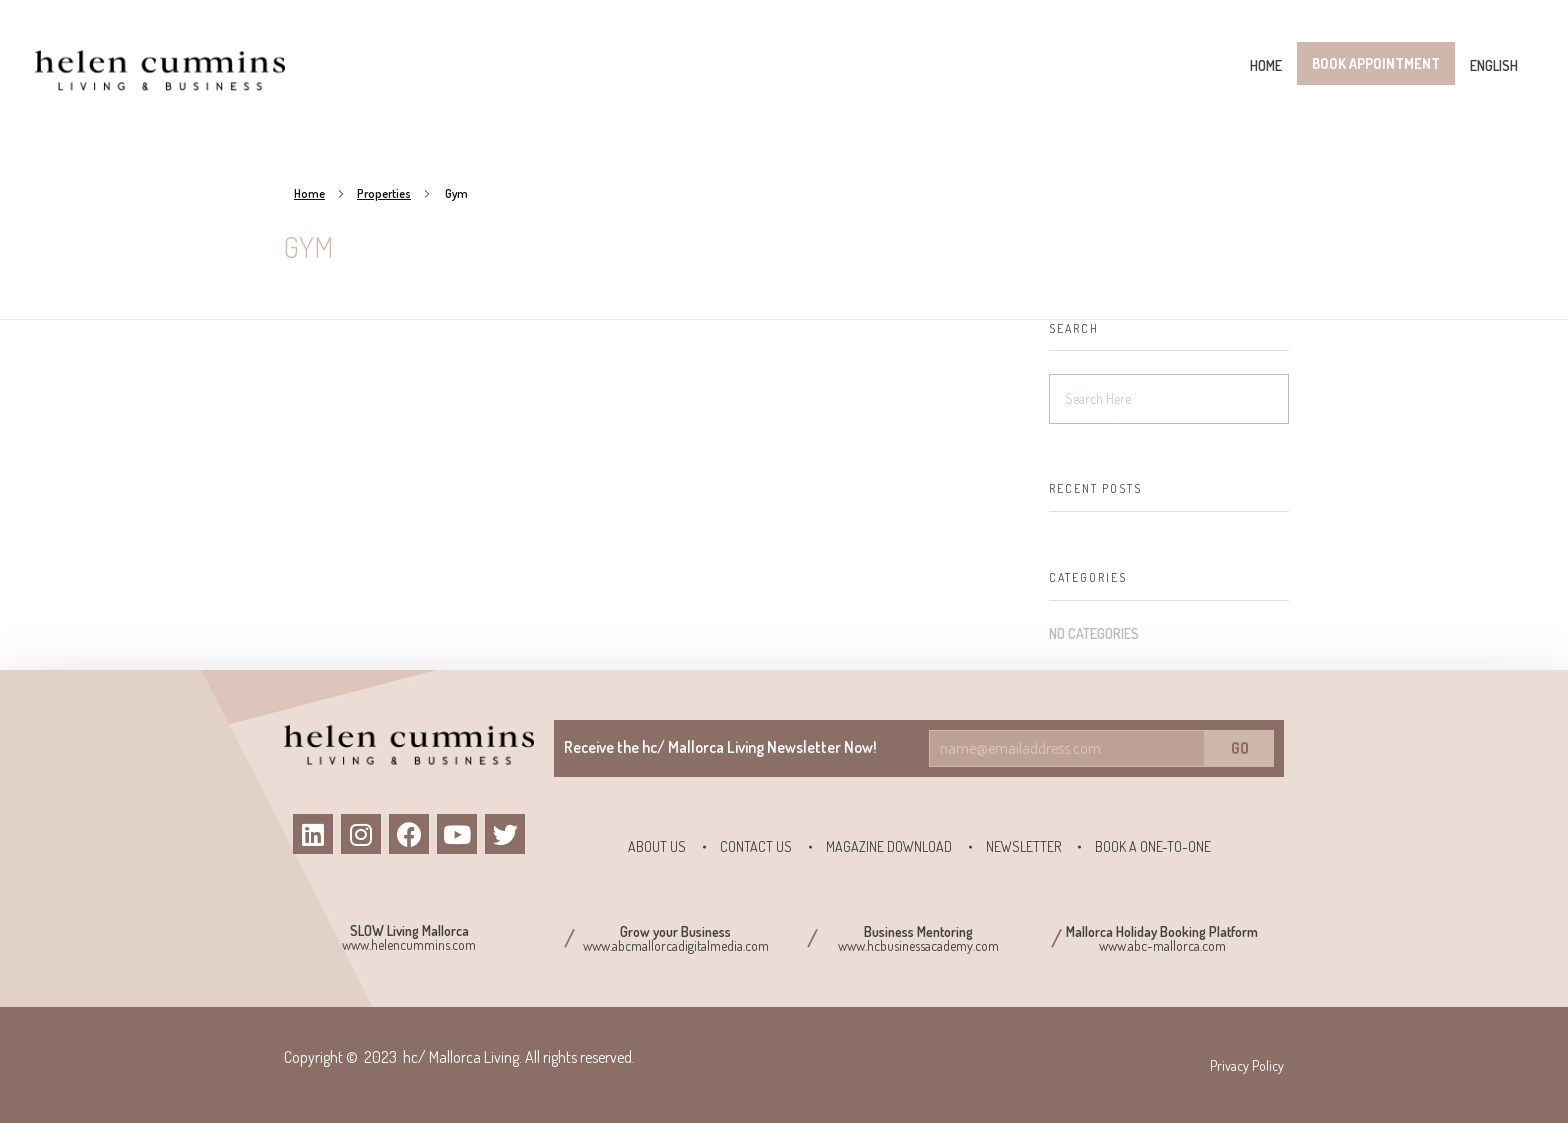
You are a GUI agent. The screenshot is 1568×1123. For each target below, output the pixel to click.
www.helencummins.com (409, 944)
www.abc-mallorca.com (1162, 945)
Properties (384, 193)
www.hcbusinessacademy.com (918, 945)
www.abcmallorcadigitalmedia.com (676, 945)
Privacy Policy (1247, 1065)
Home (309, 193)
